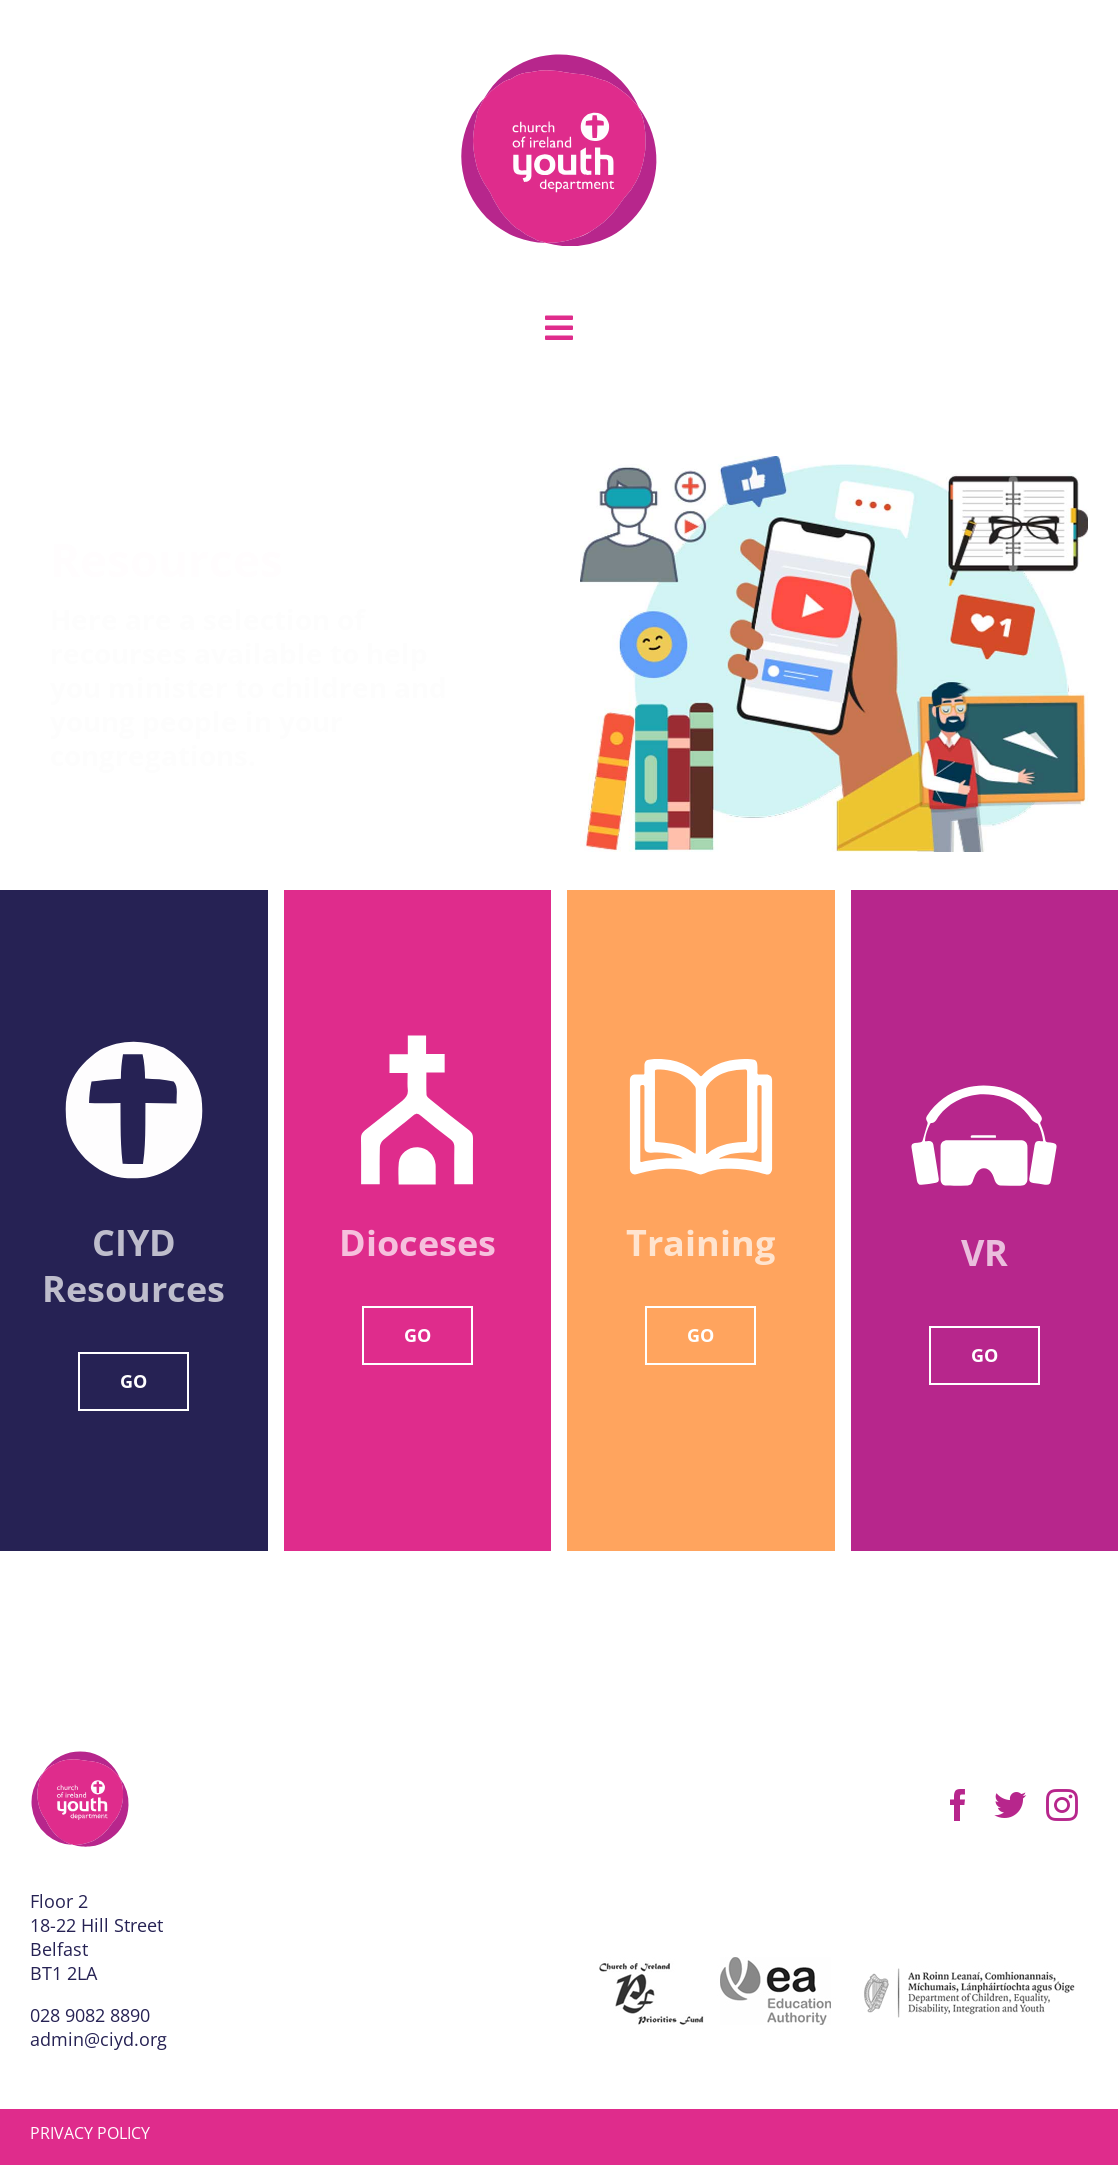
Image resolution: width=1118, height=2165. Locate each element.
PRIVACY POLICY (90, 2133)
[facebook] (958, 1805)
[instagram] (1062, 1805)
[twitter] (1010, 1805)
